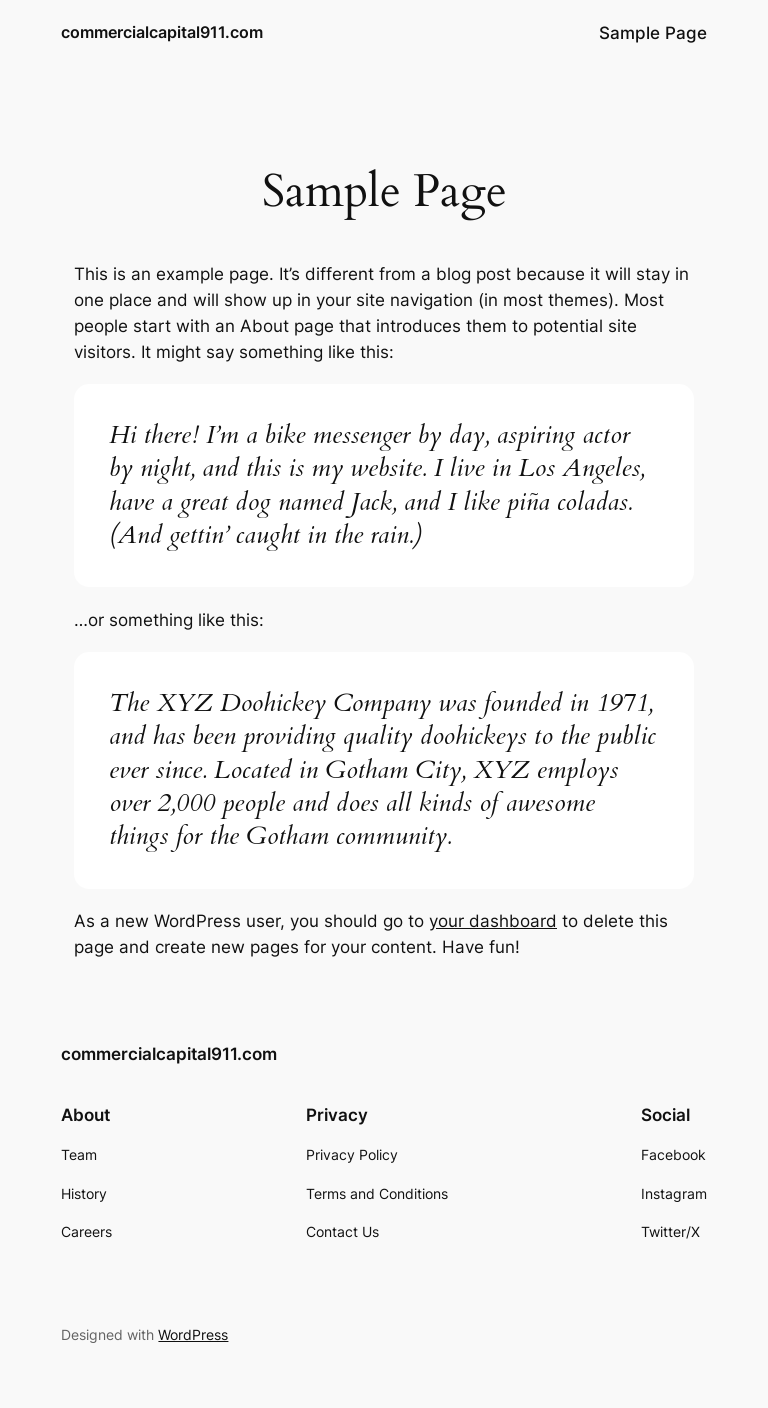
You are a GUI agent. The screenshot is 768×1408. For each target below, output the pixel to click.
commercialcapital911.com (162, 32)
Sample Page (653, 33)
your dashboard (493, 921)
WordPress (193, 1334)
